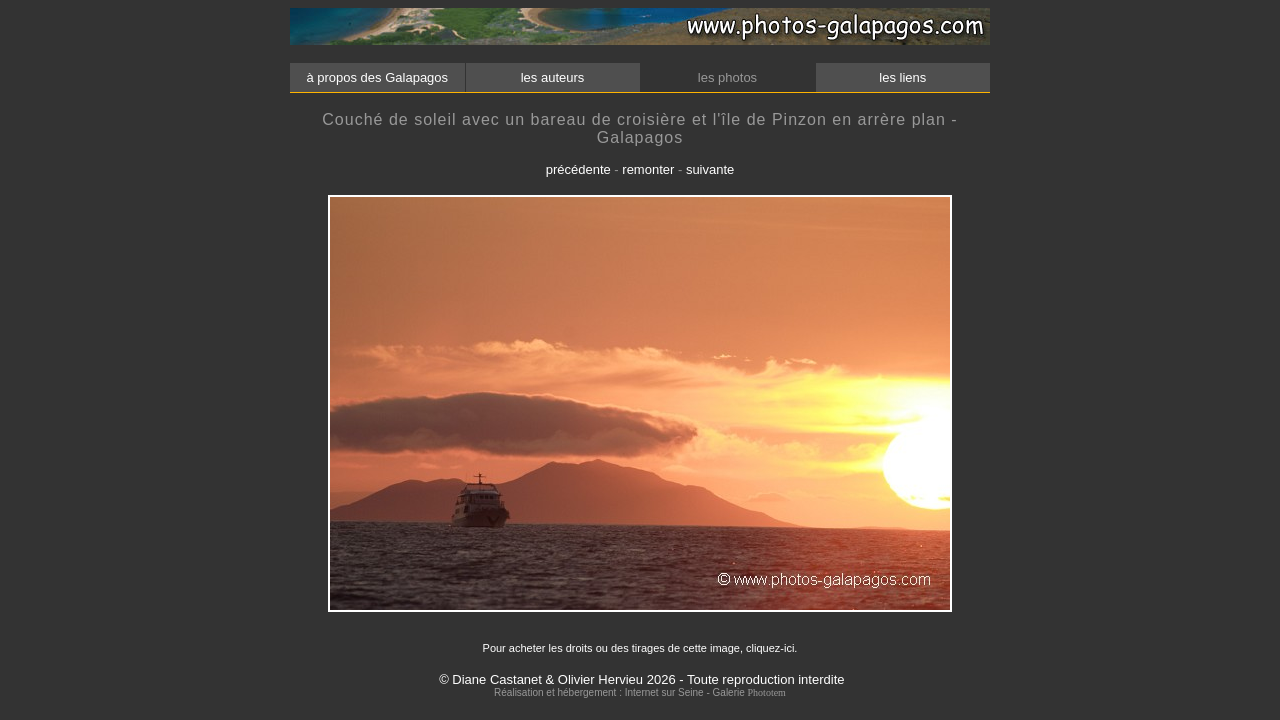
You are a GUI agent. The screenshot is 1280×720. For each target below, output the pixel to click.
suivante (710, 169)
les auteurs (552, 77)
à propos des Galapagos (377, 77)
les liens (903, 77)
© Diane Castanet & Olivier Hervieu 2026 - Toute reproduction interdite (641, 679)
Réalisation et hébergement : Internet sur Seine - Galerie (620, 692)
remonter (648, 169)
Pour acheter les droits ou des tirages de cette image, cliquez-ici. (640, 648)
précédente (578, 169)
